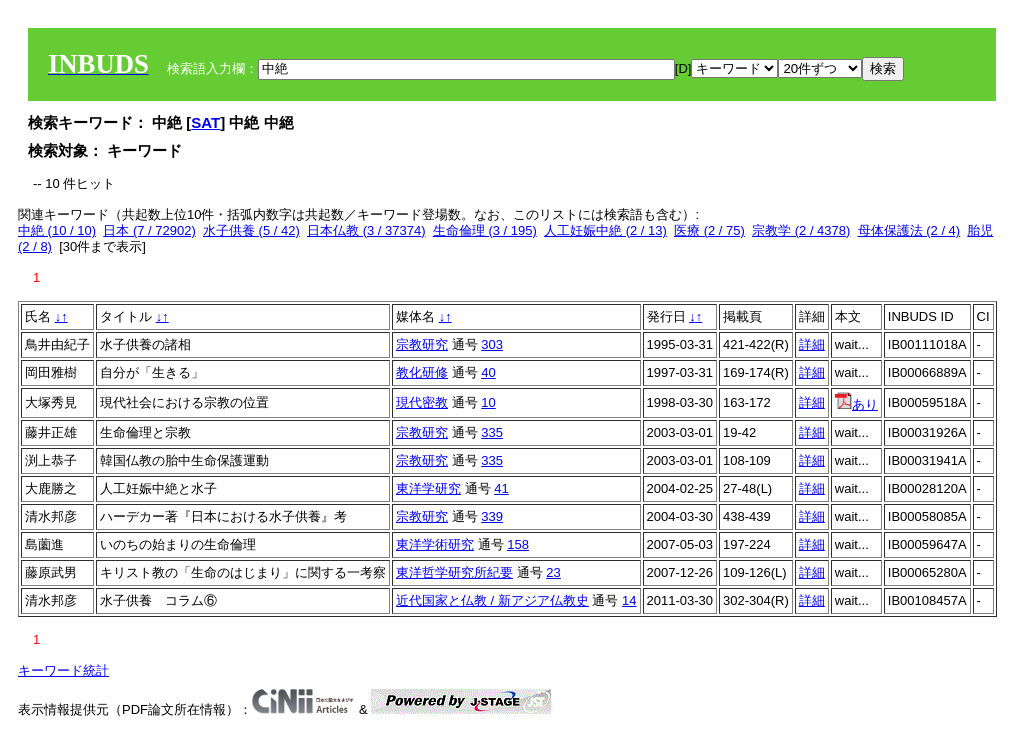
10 (488, 402)
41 (501, 488)
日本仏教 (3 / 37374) (366, 230)
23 (553, 572)
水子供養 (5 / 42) (251, 230)
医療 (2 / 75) (709, 230)
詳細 (812, 344)
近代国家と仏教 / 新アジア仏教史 (492, 600)
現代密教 (422, 402)
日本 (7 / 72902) (149, 230)
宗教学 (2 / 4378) (801, 230)
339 (492, 516)
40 (488, 372)
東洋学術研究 (435, 544)
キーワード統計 (63, 670)
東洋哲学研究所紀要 (454, 572)
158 (518, 544)
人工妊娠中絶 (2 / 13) (605, 230)
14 (629, 600)
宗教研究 (422, 344)
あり (856, 404)
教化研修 (422, 372)
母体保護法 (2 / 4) (909, 230)
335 (492, 432)
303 (492, 344)
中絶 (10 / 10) (57, 230)
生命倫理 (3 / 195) (485, 230)
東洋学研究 (428, 488)
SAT (205, 122)
